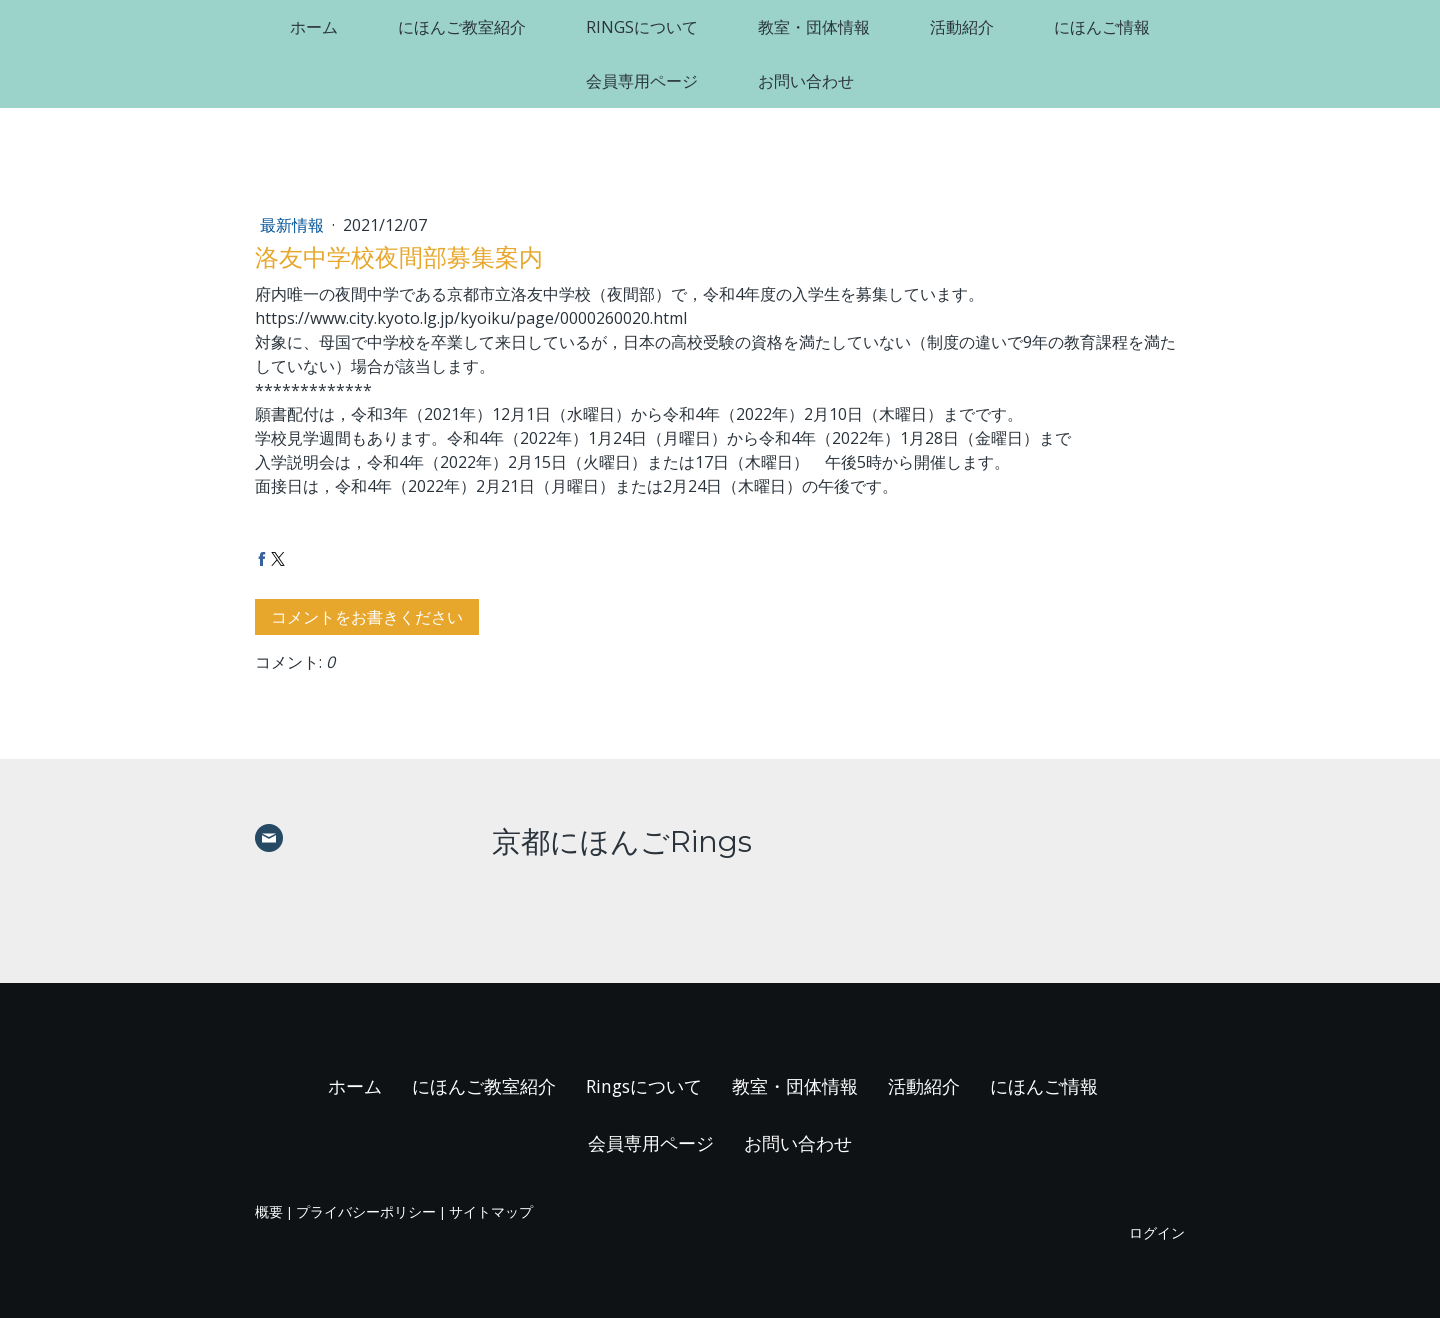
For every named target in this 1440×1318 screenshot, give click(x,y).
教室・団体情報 (814, 27)
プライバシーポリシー (366, 1211)
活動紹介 (962, 27)
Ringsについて (642, 27)
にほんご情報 (1102, 27)
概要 (269, 1211)
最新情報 (294, 225)
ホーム (314, 27)
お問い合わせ (806, 81)
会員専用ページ (642, 81)
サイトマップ (491, 1211)
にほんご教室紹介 (462, 27)
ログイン (1157, 1232)
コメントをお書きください (367, 617)
